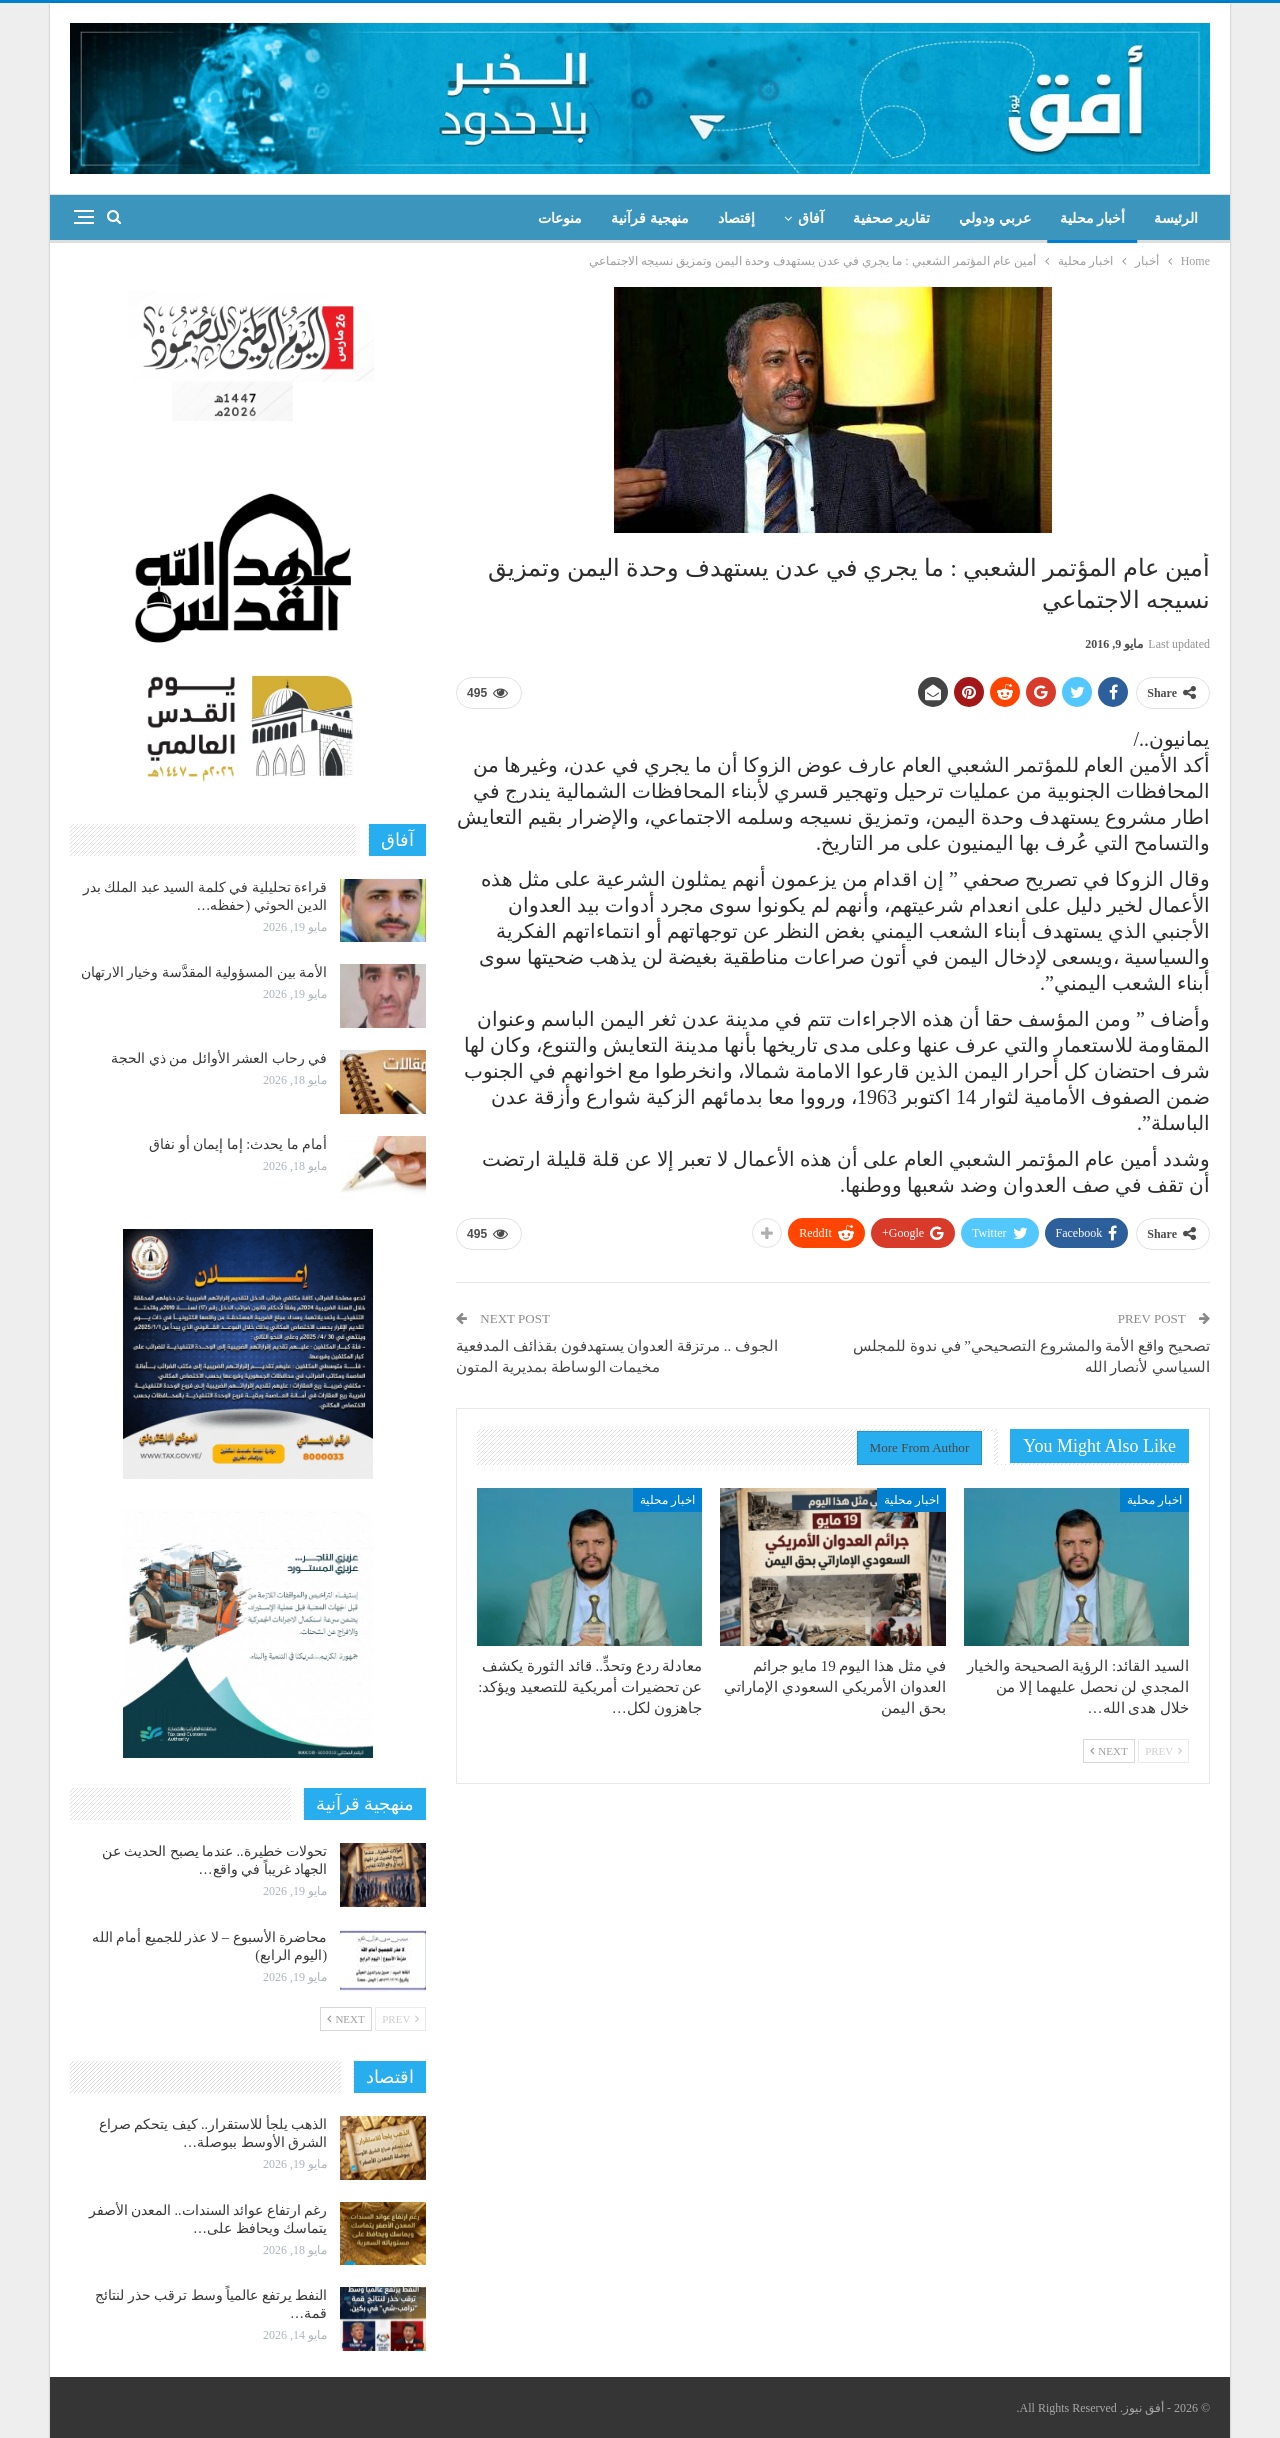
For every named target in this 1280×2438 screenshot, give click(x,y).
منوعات (560, 218)
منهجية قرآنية (650, 218)
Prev (1163, 1751)
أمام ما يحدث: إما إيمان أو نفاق (238, 1144)
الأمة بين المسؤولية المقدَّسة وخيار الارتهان (204, 972)
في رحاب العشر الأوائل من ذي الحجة (219, 1058)
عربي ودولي (995, 218)
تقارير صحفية (892, 218)
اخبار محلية (1154, 1500)
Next (1109, 1751)
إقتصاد (736, 218)
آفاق (811, 218)
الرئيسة (1176, 218)
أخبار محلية (1093, 218)
